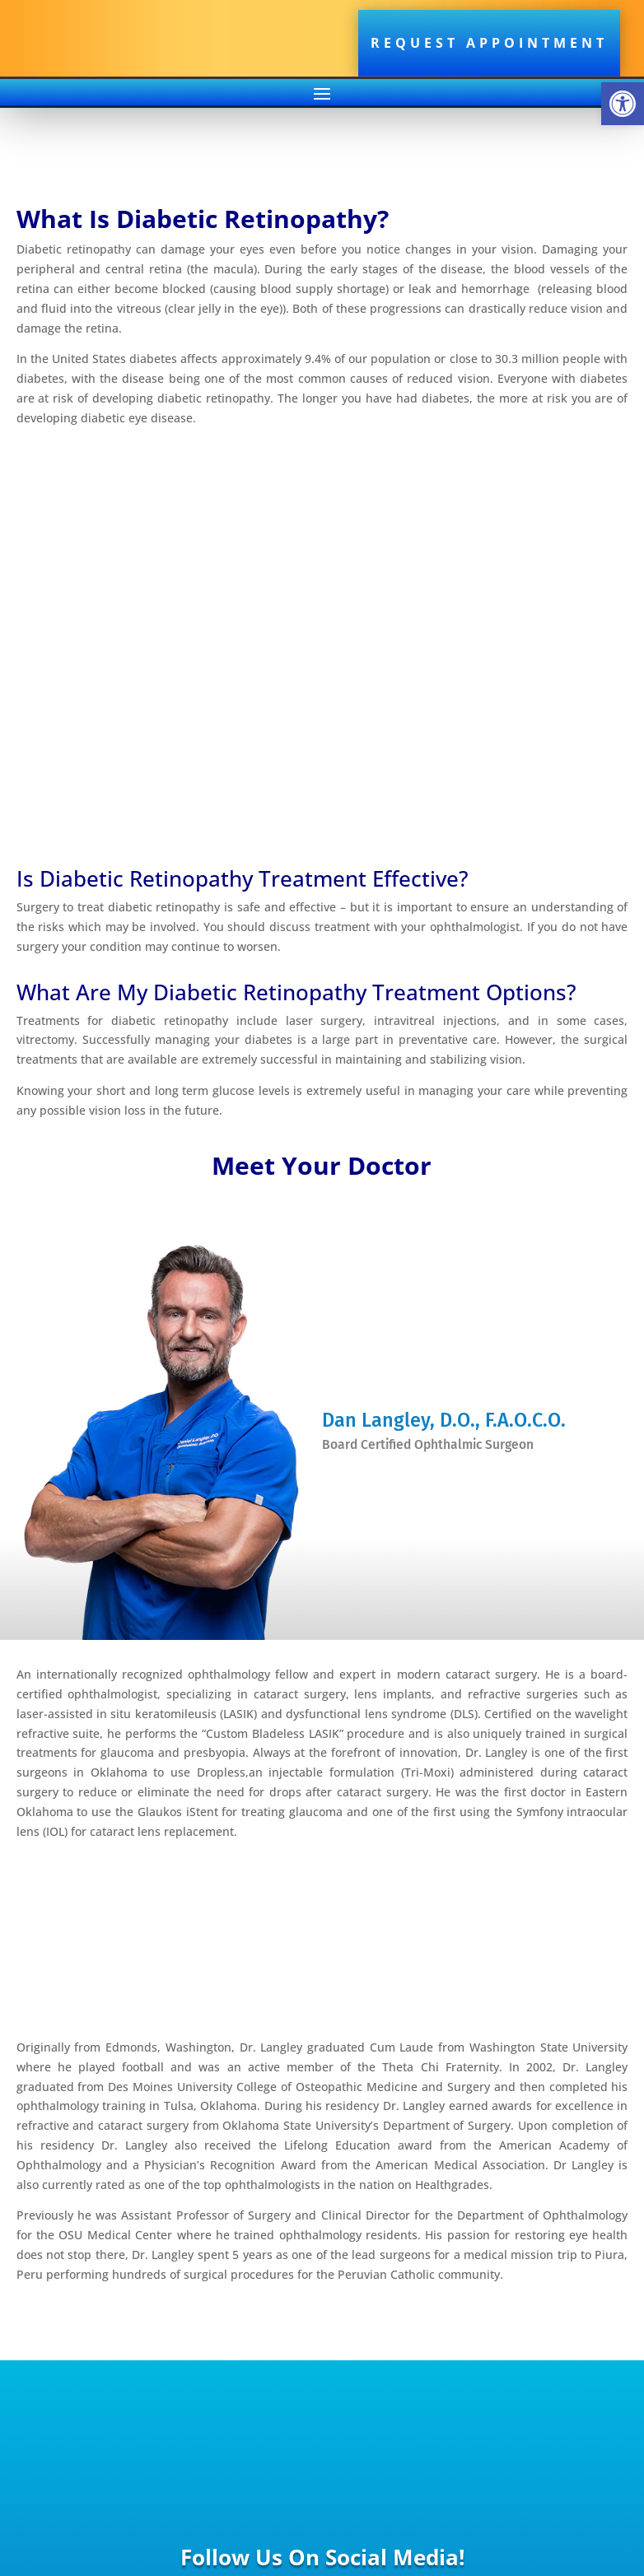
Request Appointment (489, 43)
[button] (622, 103)
